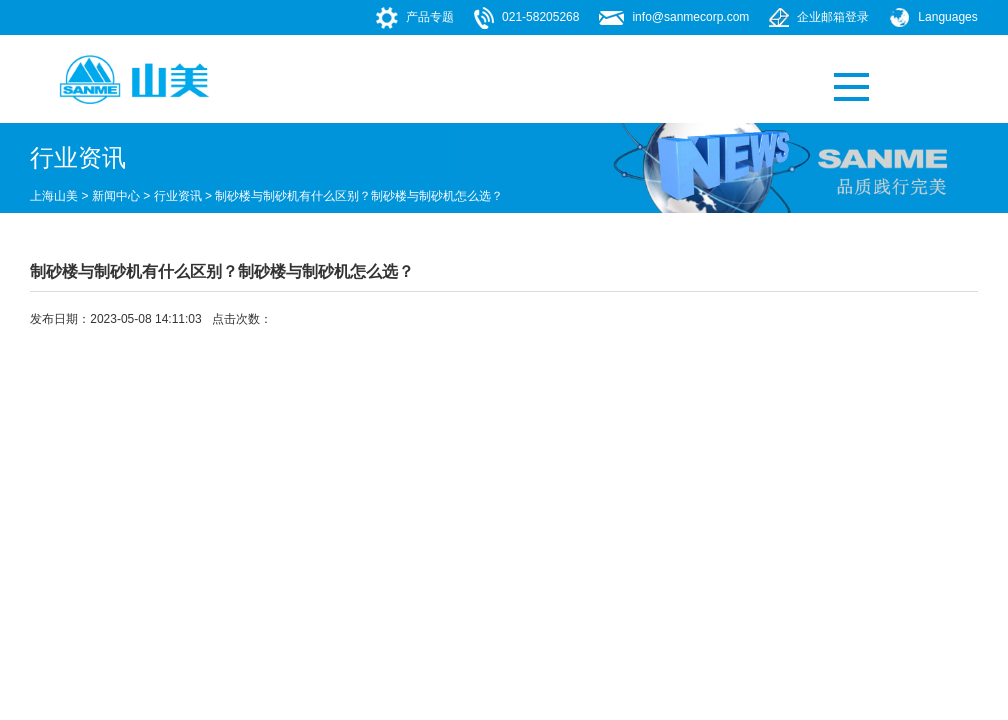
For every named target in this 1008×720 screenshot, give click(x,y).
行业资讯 (178, 196)
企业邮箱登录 (833, 17)
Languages (947, 17)
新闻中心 (116, 196)
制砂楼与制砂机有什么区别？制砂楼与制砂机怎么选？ (359, 196)
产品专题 (430, 17)
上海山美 (54, 196)
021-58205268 (540, 17)
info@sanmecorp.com (690, 17)
